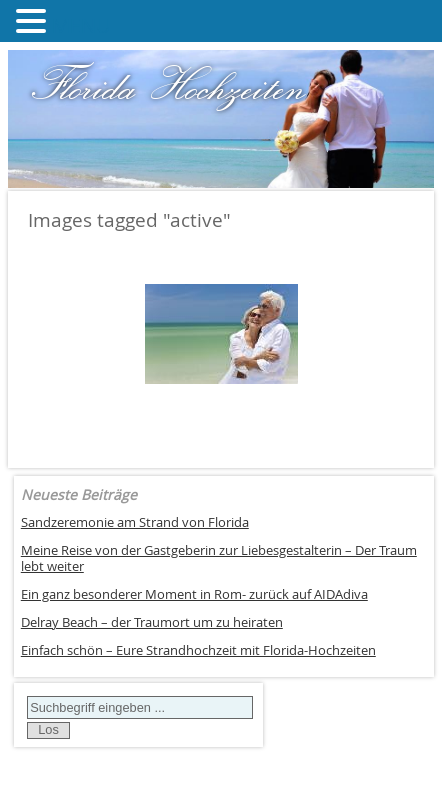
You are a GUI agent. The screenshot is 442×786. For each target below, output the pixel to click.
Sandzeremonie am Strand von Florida (135, 522)
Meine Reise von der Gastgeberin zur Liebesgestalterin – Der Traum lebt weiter (219, 559)
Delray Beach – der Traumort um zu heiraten (152, 622)
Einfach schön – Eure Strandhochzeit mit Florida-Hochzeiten (198, 650)
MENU (81, 25)
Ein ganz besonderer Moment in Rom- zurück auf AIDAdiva (194, 594)
